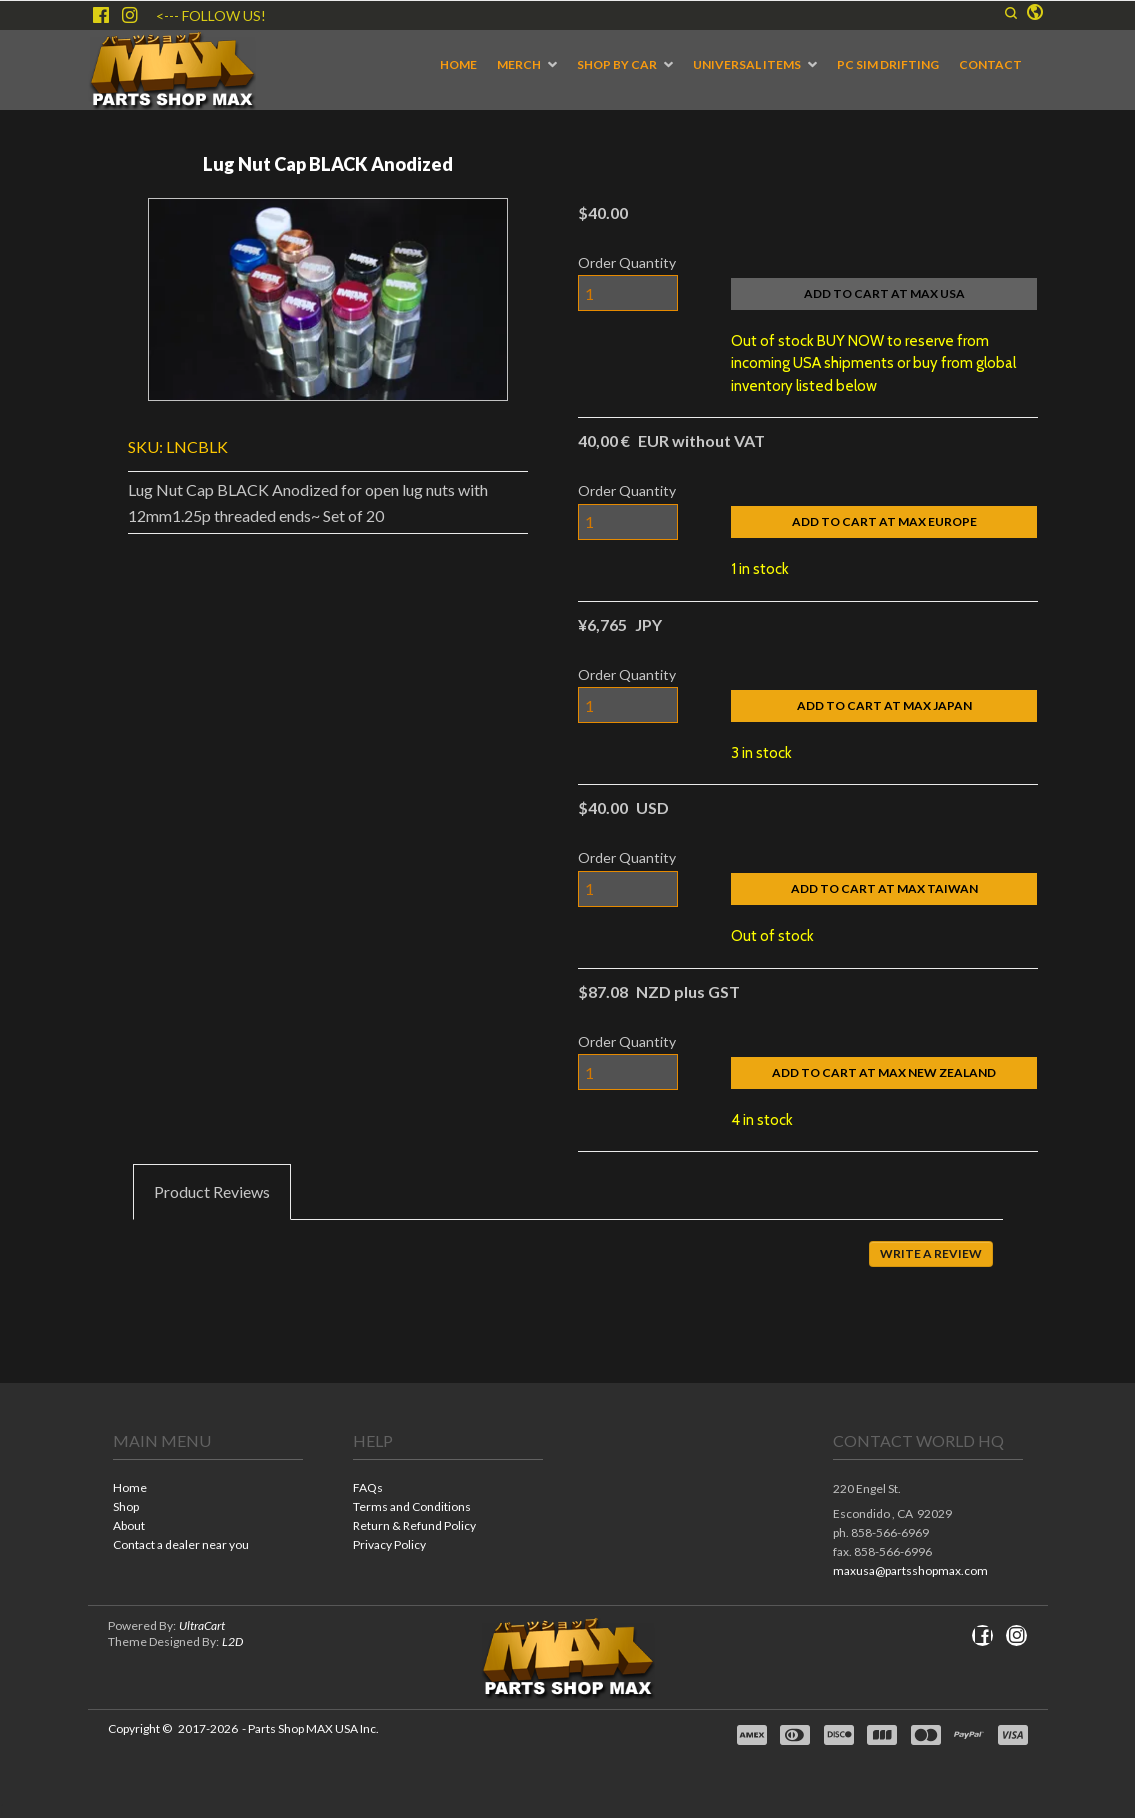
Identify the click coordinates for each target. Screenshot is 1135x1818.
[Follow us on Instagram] (130, 15)
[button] (1011, 13)
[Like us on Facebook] (101, 15)
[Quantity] (628, 293)
